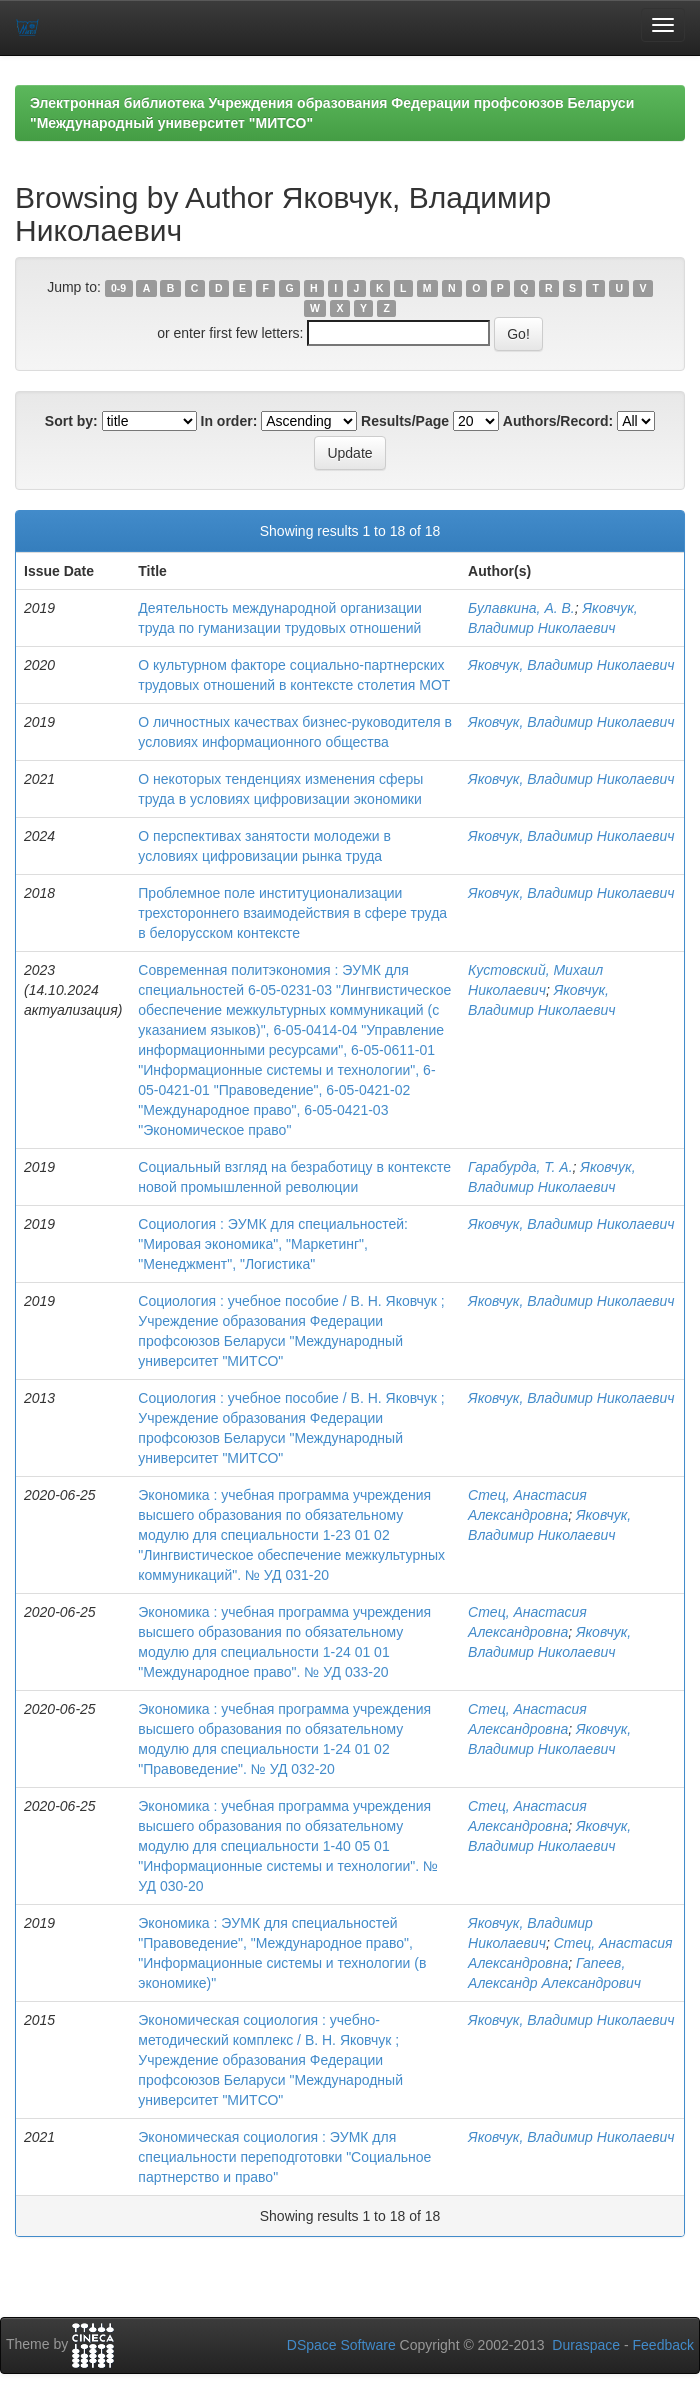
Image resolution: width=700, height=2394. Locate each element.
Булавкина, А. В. (521, 608)
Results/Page (405, 421)
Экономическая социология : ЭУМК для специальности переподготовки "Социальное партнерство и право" (284, 2157)
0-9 (118, 288)
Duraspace (586, 2345)
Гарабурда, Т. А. (520, 1167)
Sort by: (71, 421)
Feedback (663, 2345)
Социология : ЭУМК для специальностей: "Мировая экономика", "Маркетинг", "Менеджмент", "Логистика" (273, 1244)
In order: (229, 421)
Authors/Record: (558, 421)
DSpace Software (341, 2345)
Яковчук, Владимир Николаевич (571, 665)
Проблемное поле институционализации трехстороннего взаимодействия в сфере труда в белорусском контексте (292, 913)
